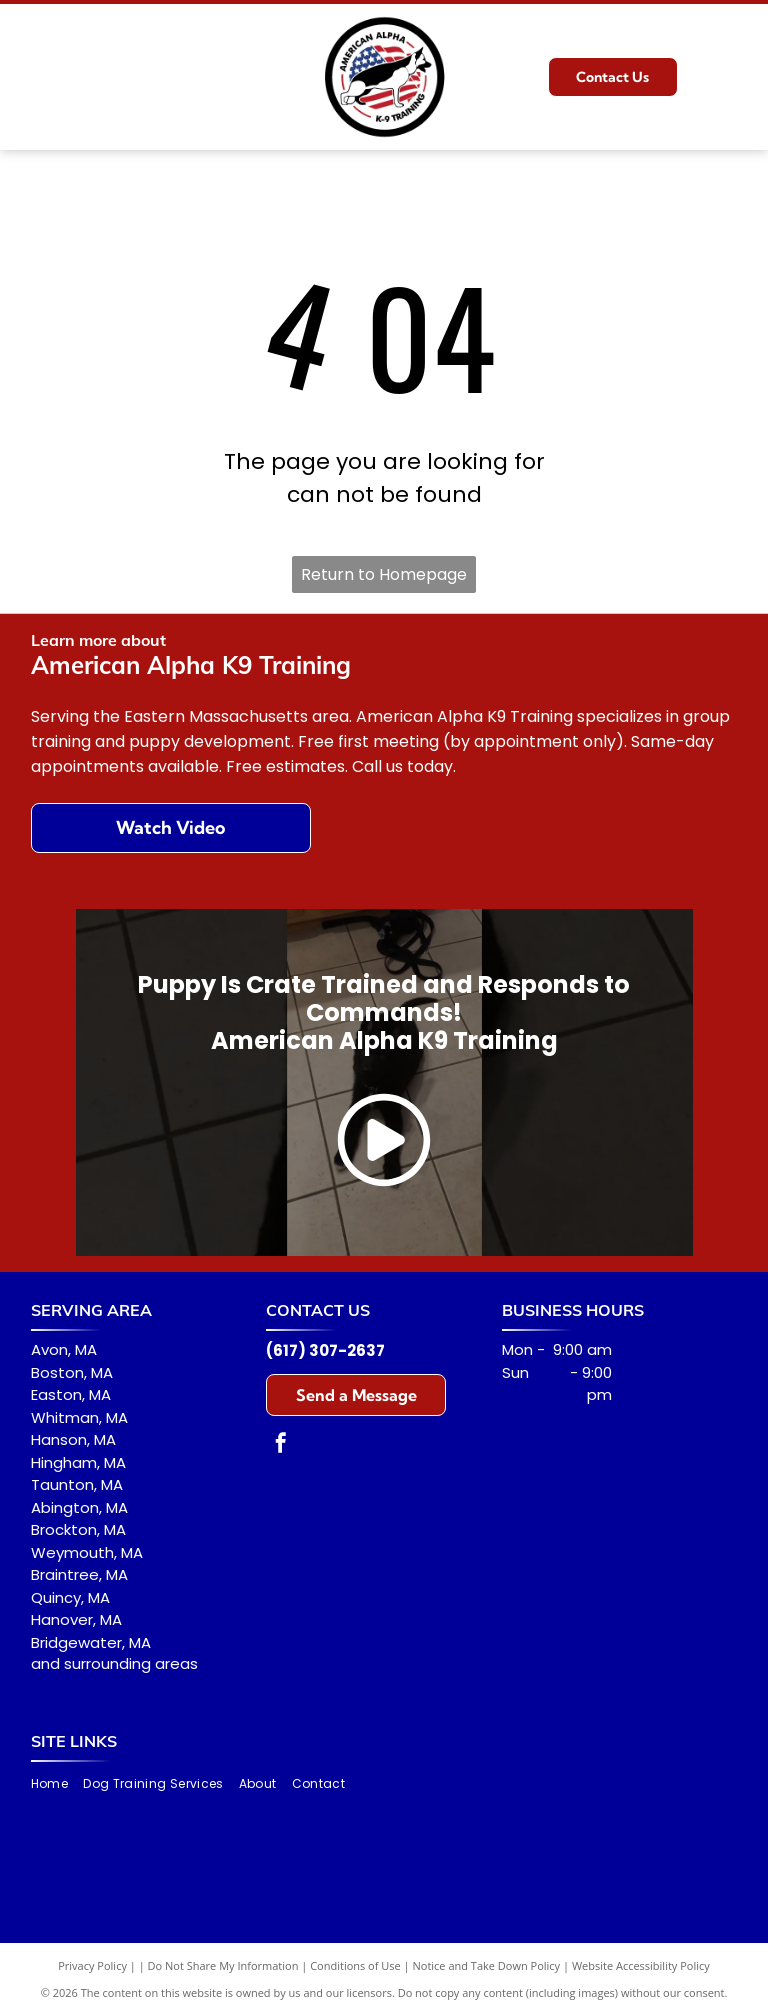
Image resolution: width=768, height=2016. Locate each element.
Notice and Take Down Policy (487, 1965)
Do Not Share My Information (223, 1965)
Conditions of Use (355, 1965)
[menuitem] (57, 1783)
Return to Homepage (384, 574)
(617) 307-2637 (325, 1350)
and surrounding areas (114, 1663)
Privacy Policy (92, 1965)
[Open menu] (730, 77)
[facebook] (281, 1445)
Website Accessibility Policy (641, 1965)
